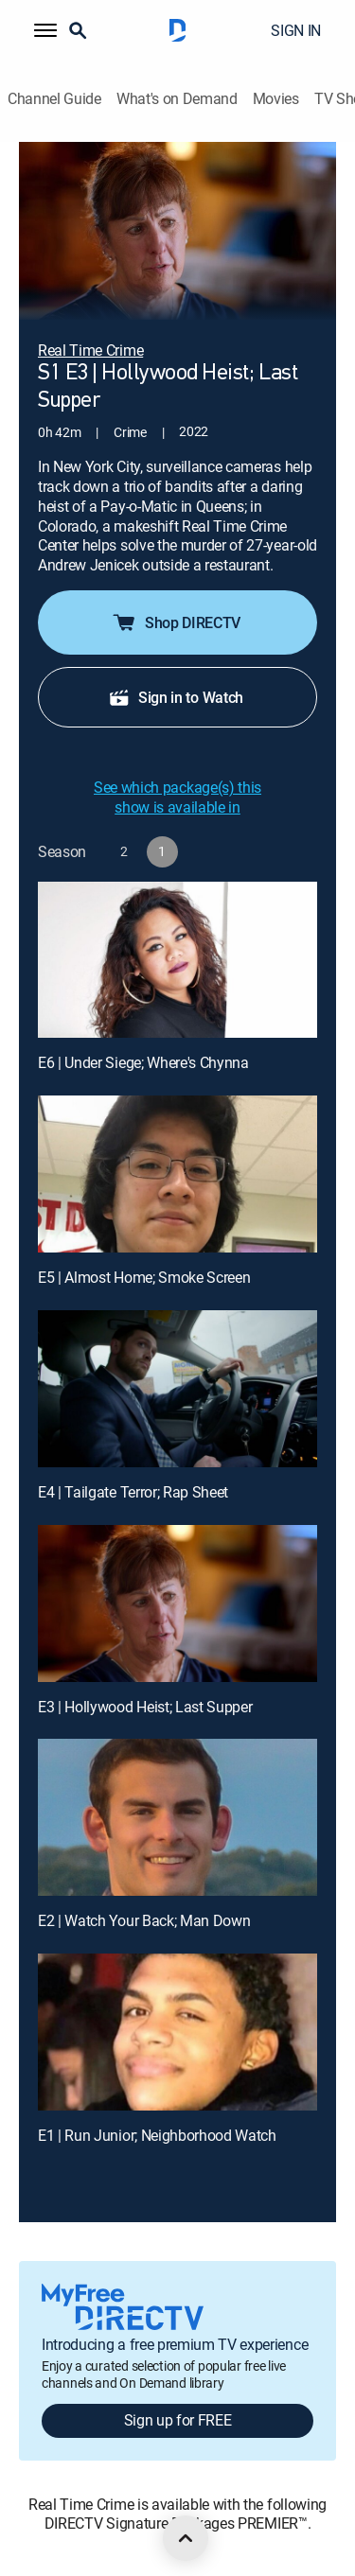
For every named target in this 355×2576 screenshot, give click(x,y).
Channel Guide (54, 99)
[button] (45, 30)
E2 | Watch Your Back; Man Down (144, 1920)
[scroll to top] (185, 2538)
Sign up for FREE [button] (178, 2420)
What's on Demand (177, 99)
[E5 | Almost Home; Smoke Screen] (177, 1174)
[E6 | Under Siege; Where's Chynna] (177, 960)
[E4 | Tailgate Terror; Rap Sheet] (177, 1388)
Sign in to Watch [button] (175, 697)
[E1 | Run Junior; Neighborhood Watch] (177, 2032)
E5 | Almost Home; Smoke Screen (144, 1277)
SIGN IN (296, 30)
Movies (276, 99)
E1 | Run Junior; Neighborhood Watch (157, 2135)
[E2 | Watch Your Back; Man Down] (177, 1817)
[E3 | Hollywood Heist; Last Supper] (177, 1603)
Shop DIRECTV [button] (175, 622)
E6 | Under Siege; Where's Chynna (143, 1062)
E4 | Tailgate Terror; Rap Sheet (133, 1491)
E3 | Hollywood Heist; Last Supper (145, 1706)
